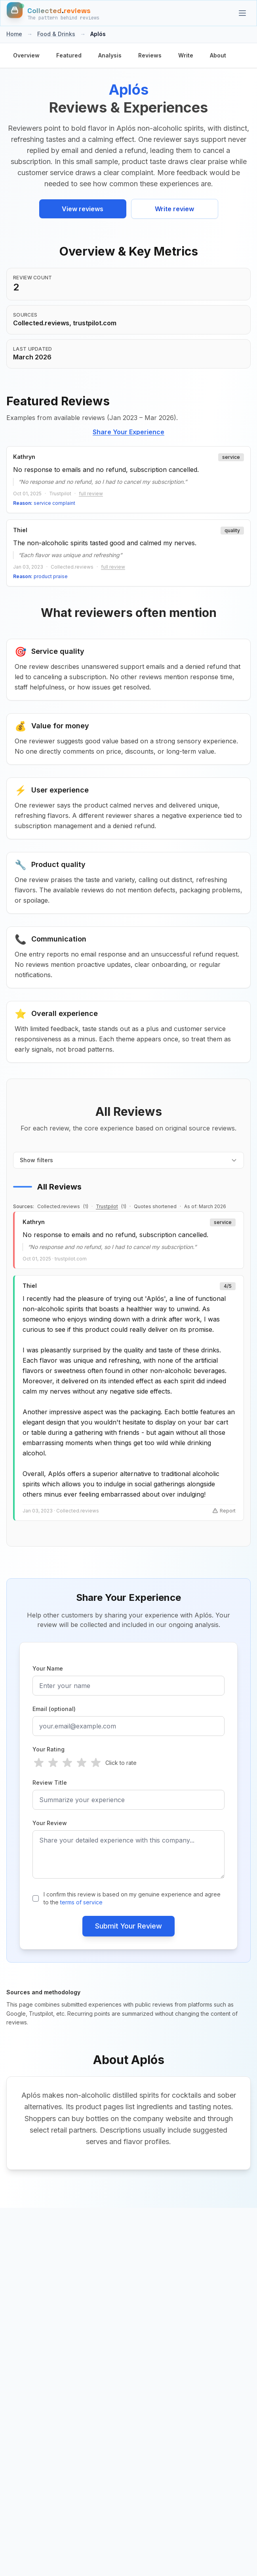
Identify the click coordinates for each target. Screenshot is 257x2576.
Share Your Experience (128, 432)
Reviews (150, 55)
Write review (174, 209)
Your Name (47, 1668)
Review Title (49, 1782)
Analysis (110, 55)
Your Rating (48, 1749)
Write (185, 55)
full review (91, 493)
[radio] (38, 1763)
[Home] (53, 13)
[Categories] (242, 13)
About (218, 55)
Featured (69, 55)
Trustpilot (107, 1206)
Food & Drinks (56, 34)
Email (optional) (54, 1708)
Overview (26, 55)
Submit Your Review (128, 1926)
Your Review (49, 1823)
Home (14, 34)
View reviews (82, 209)
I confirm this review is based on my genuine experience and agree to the (132, 1898)
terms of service (81, 1902)
